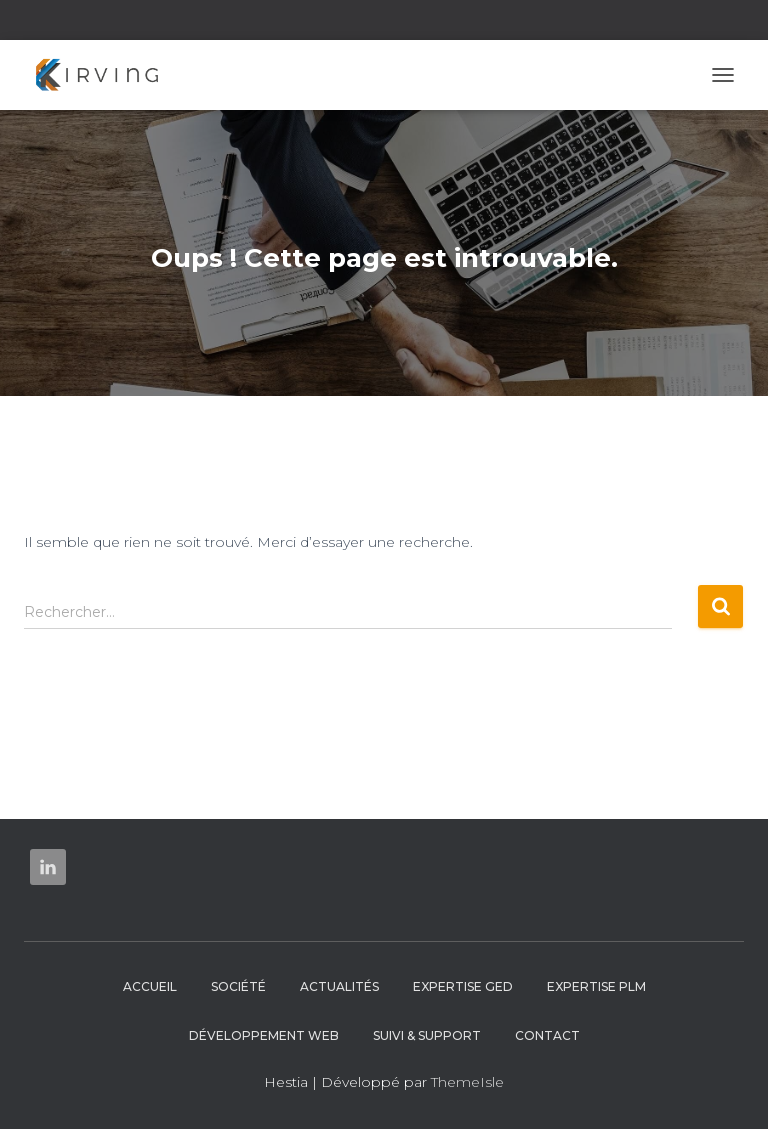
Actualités (339, 986)
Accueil (150, 986)
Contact (547, 1035)
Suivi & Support (427, 1035)
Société (238, 986)
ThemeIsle (467, 1082)
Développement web (264, 1035)
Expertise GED (463, 986)
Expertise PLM (596, 986)
